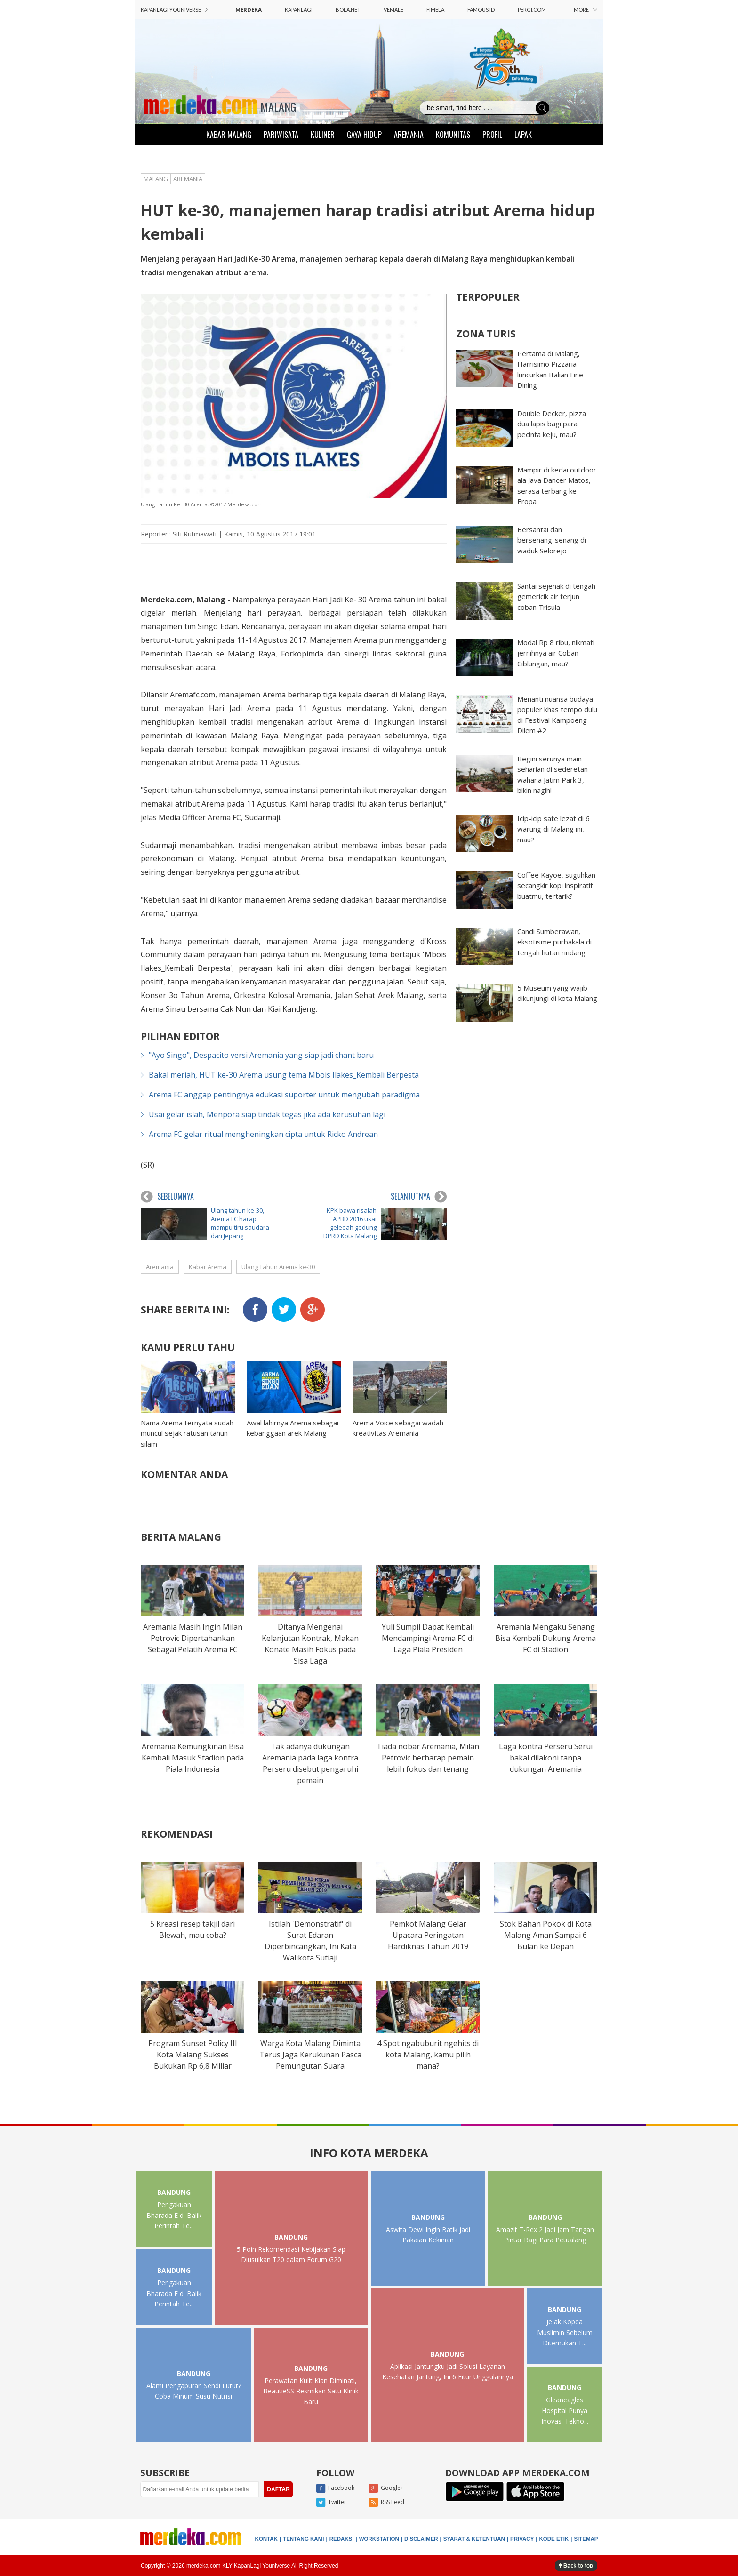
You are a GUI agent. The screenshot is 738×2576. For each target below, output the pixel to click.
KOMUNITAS (453, 134)
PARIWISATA (281, 134)
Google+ (386, 2488)
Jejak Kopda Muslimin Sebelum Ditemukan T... (565, 2332)
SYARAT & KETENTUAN (474, 2539)
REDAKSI (341, 2539)
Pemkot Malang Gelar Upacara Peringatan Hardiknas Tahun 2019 (428, 1935)
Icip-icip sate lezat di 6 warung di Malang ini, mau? (553, 829)
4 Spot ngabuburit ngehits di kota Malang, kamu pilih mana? (428, 2054)
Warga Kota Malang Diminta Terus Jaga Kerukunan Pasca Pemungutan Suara (310, 2054)
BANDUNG (174, 2192)
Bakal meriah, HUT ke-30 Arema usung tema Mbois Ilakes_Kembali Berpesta (284, 1075)
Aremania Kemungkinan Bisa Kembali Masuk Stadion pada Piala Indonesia (193, 1757)
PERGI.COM (532, 10)
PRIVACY (522, 2539)
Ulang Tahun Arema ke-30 (278, 1267)
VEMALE (393, 10)
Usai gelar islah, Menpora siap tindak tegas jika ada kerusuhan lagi (267, 1114)
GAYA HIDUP (364, 134)
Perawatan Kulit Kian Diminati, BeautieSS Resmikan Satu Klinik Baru (311, 2391)
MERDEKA (248, 10)
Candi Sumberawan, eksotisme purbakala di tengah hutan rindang (554, 942)
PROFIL (492, 134)
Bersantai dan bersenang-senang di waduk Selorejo (551, 540)
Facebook (335, 2488)
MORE (585, 10)
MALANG (278, 106)
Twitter (331, 2502)
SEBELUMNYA (167, 1197)
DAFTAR (278, 2489)
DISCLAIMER (421, 2539)
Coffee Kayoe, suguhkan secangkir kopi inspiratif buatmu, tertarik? (556, 885)
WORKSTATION (379, 2539)
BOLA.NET (348, 10)
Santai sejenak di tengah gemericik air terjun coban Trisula (556, 596)
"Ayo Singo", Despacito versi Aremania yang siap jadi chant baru (261, 1055)
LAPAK (523, 134)
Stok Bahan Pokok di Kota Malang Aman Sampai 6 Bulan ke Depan (546, 1935)
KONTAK (266, 2539)
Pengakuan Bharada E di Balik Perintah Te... (173, 2215)
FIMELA (435, 10)
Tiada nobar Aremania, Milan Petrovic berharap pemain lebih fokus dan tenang (428, 1757)
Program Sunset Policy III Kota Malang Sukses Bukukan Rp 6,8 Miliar (192, 2054)
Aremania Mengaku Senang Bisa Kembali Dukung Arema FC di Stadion (545, 1638)
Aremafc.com (192, 694)
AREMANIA (409, 134)
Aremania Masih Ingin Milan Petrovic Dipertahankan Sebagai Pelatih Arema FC (192, 1638)
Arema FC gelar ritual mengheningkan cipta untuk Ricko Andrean (263, 1134)
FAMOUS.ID (481, 10)
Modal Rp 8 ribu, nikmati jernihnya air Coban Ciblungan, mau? (555, 653)
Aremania (160, 1267)
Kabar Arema (207, 1267)
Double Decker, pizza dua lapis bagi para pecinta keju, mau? (551, 423)
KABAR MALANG (228, 134)
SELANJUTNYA (419, 1197)
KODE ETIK (554, 2539)
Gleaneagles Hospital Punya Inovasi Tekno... (564, 2410)
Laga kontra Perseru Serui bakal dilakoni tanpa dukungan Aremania (546, 1757)
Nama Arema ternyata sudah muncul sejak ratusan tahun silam (187, 1433)
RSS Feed (386, 2502)
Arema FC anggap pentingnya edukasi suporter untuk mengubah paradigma (284, 1094)
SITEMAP (586, 2539)
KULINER (323, 134)
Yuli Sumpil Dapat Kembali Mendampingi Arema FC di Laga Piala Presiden (428, 1638)
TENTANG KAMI (303, 2539)
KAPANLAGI (299, 10)
